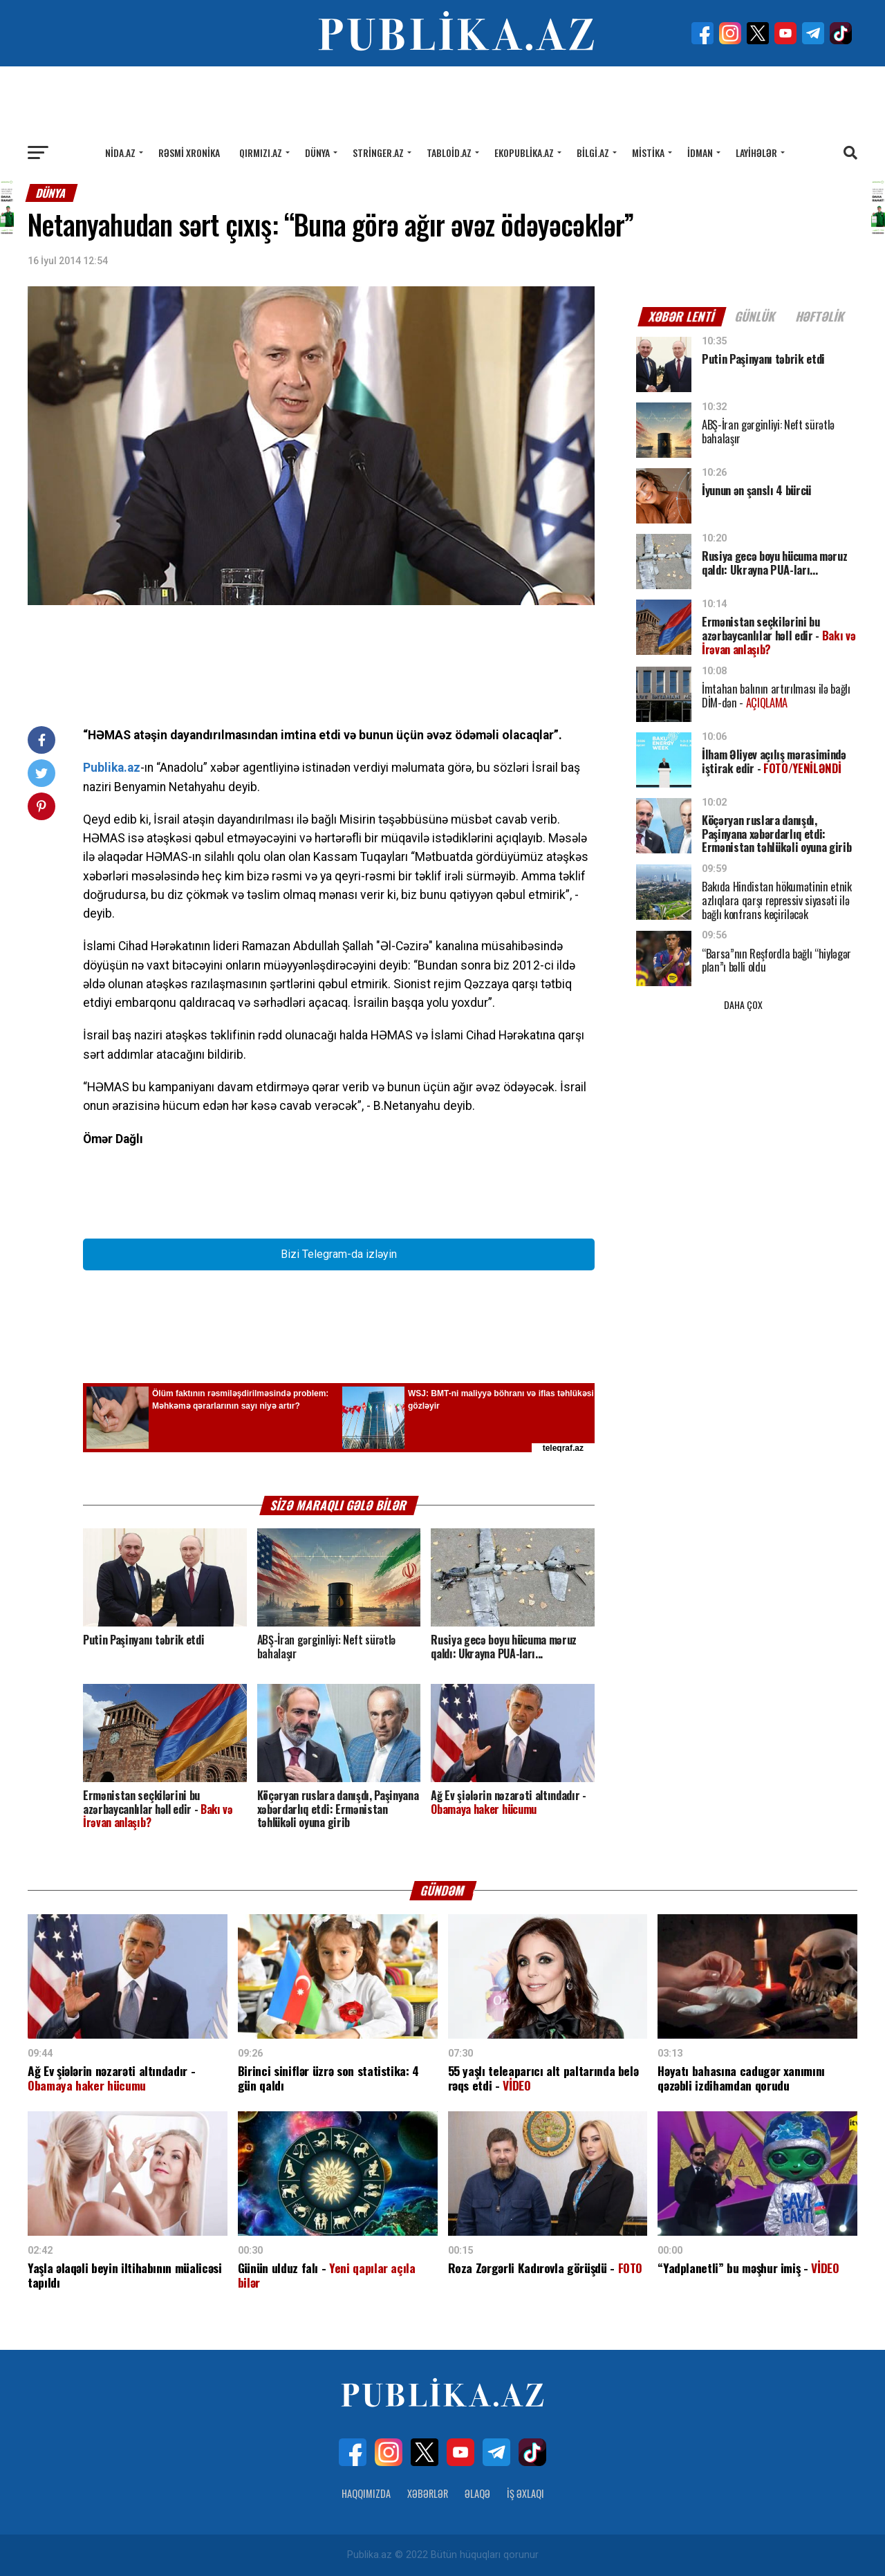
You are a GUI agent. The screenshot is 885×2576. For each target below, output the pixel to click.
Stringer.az (378, 152)
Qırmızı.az (260, 152)
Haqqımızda (366, 2493)
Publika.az (111, 768)
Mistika (648, 152)
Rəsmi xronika (189, 152)
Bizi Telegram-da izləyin (339, 1254)
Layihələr (756, 152)
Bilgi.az (593, 152)
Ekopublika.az (524, 152)
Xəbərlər (427, 2493)
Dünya (317, 152)
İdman (700, 152)
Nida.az (120, 152)
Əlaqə (477, 2493)
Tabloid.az (449, 152)
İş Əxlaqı (525, 2493)
